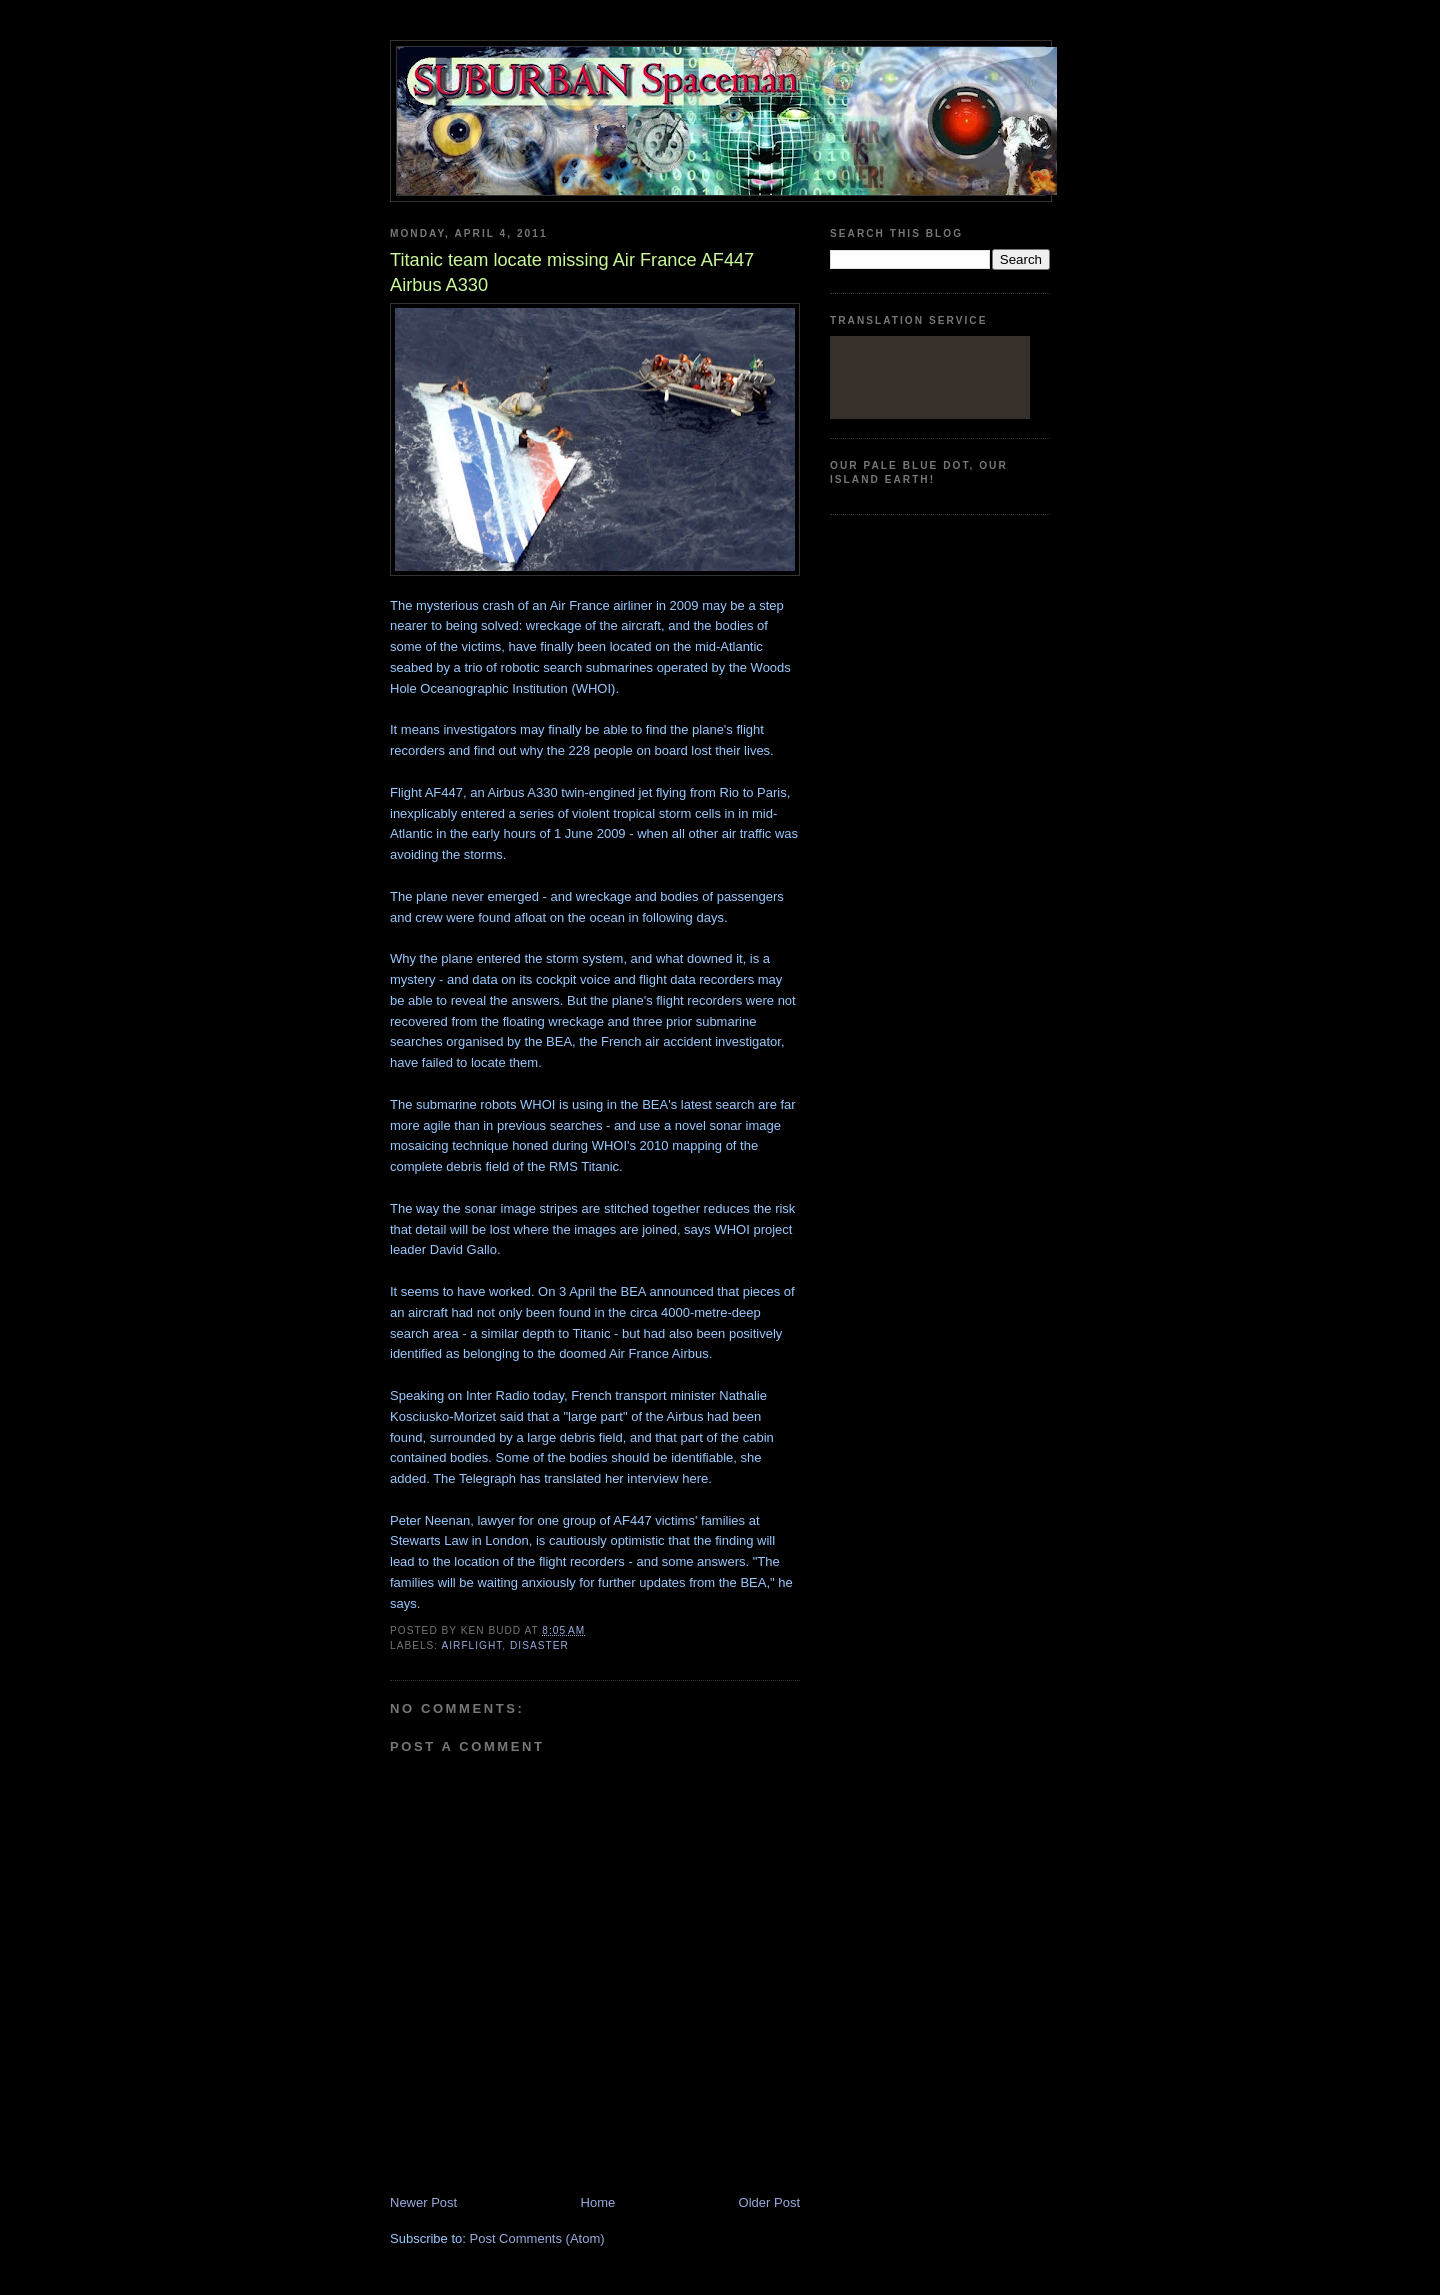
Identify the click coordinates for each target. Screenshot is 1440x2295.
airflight (471, 1645)
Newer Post (423, 2202)
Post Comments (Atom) (537, 2238)
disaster (539, 1645)
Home (598, 2202)
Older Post (769, 2202)
